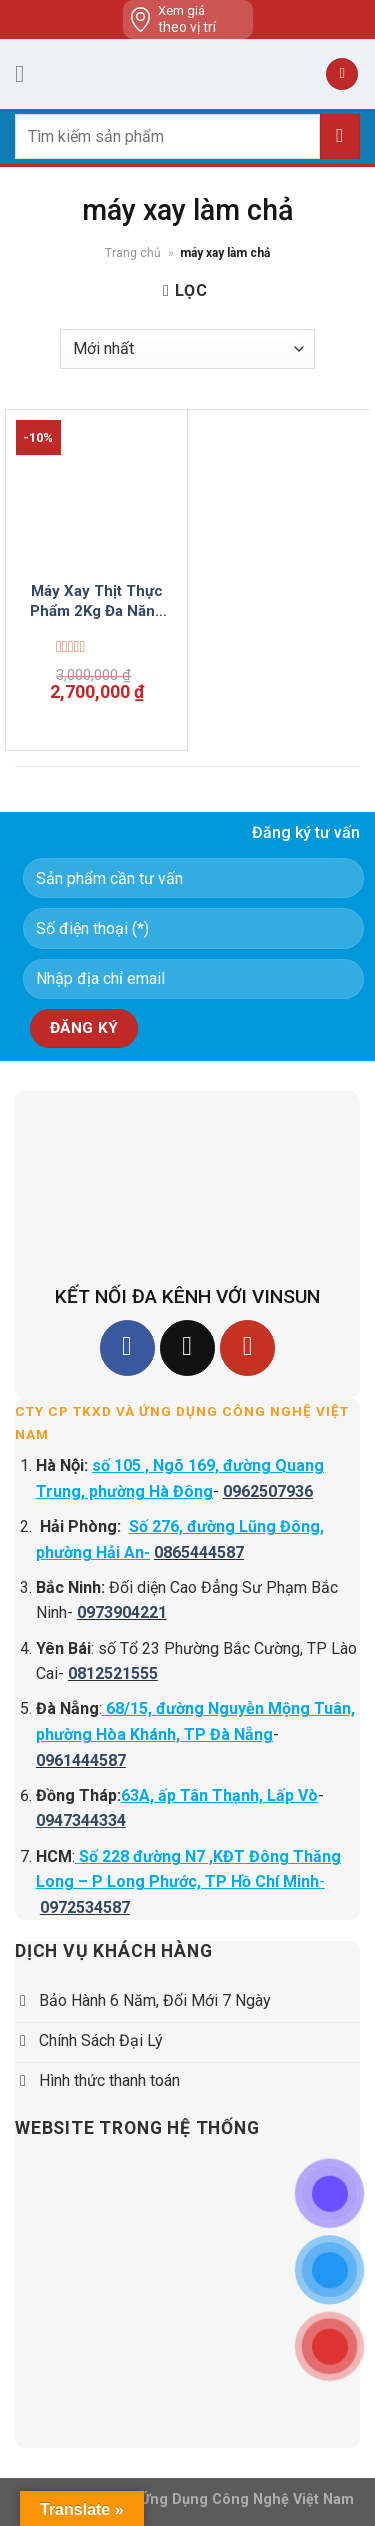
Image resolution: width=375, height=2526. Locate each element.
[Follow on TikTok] (187, 1347)
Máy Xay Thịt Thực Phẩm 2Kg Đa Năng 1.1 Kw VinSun (97, 601)
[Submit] (340, 136)
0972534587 (85, 1907)
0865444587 (199, 1552)
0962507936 (268, 1491)
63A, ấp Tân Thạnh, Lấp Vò (219, 1795)
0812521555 (113, 1673)
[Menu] (27, 73)
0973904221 (122, 1612)
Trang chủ (133, 253)
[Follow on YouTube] (247, 1347)
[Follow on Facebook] (127, 1347)
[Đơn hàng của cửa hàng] (187, 349)
